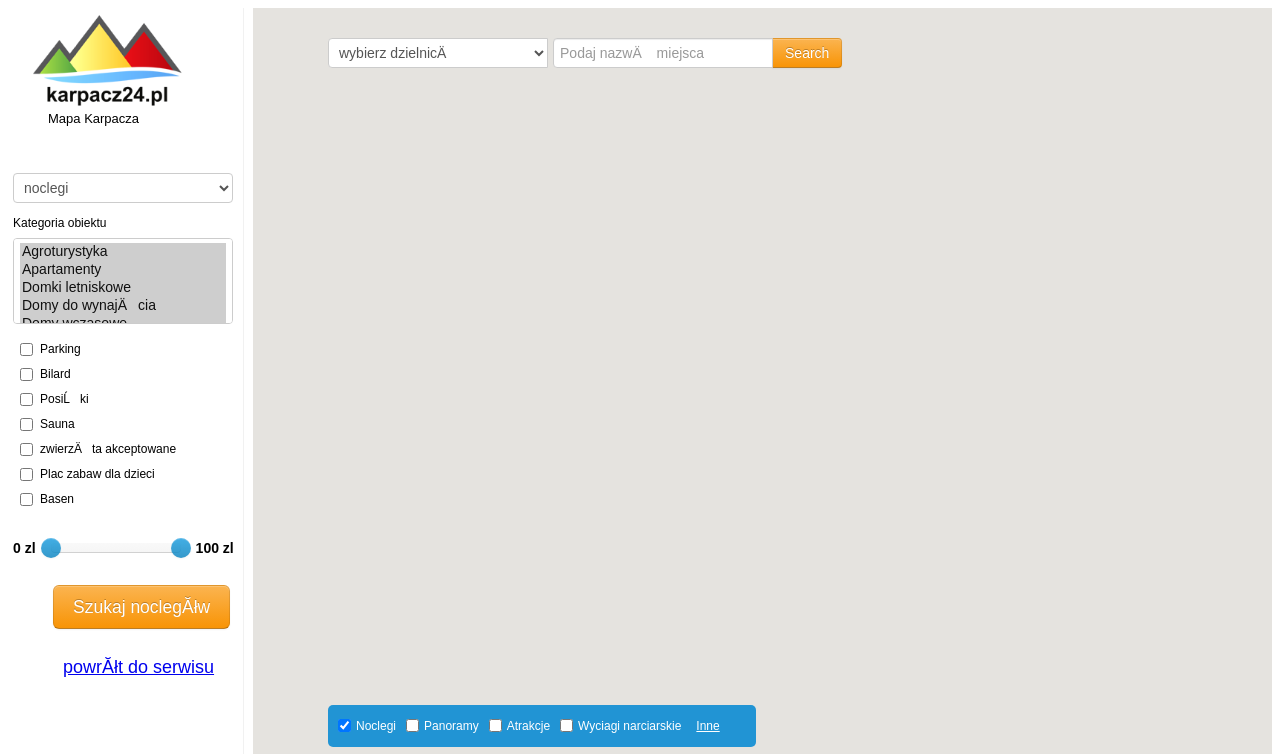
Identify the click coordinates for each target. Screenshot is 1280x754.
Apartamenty (123, 270)
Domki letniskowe (123, 288)
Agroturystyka (123, 252)
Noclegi (376, 726)
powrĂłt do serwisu (138, 667)
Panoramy (451, 726)
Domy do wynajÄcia (123, 305)
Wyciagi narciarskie (629, 726)
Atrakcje (528, 726)
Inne (707, 726)
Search (807, 53)
